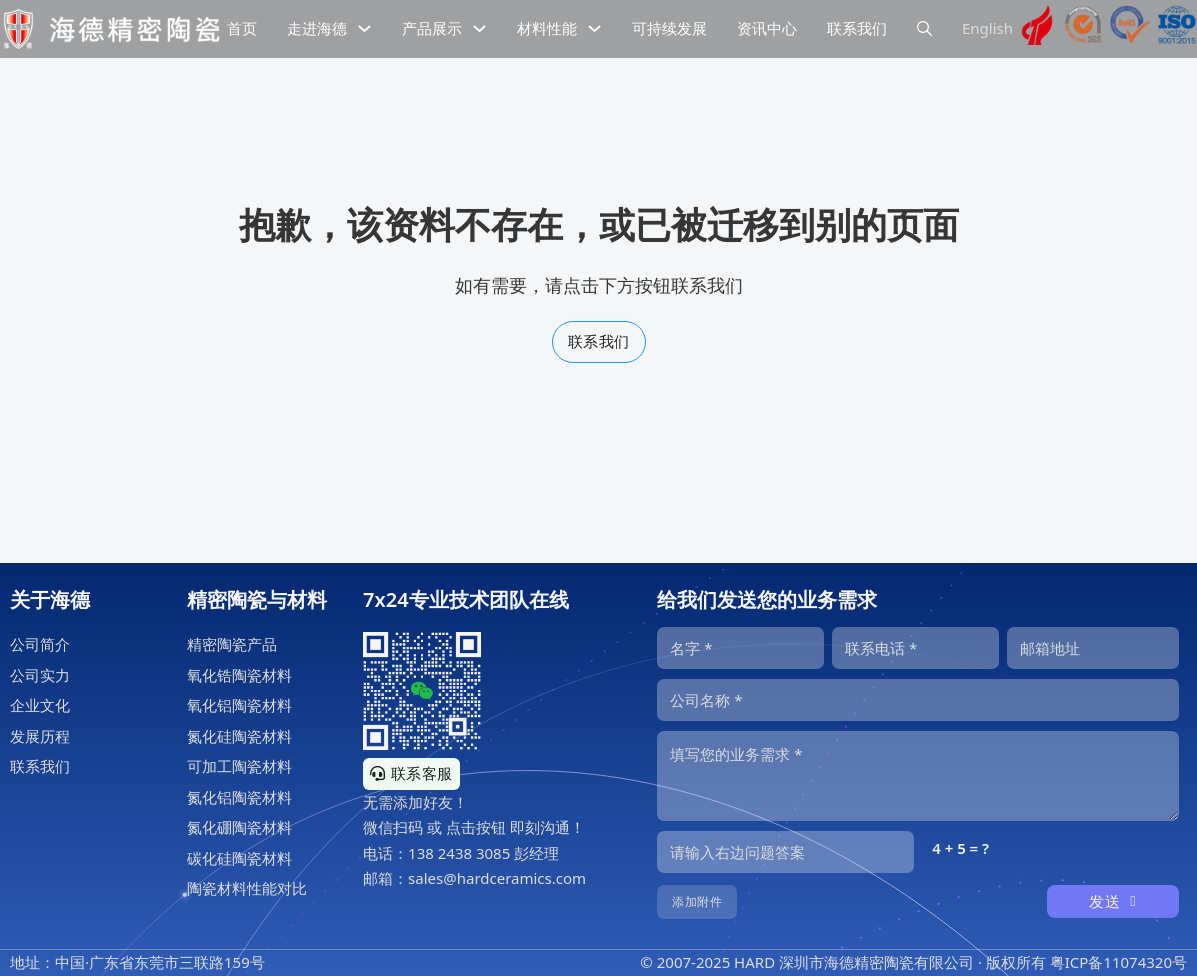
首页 (242, 28)
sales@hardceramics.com (497, 878)
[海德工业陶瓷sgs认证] (1084, 29)
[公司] (918, 700)
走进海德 (317, 28)
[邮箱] (1093, 648)
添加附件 (697, 901)
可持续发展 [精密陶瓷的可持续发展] (669, 28)
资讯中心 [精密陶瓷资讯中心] (767, 28)
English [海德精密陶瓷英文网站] (987, 28)
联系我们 (599, 341)
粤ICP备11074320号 (1118, 962)
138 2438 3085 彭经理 (483, 853)
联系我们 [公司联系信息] (857, 28)
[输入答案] (785, 852)
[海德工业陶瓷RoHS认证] (1130, 29)
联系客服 (411, 773)
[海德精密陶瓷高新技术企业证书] (1037, 29)
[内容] (918, 776)
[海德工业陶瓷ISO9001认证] (1177, 29)
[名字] (740, 648)
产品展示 (432, 28)
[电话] (915, 648)
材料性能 (547, 28)
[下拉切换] (364, 28)
